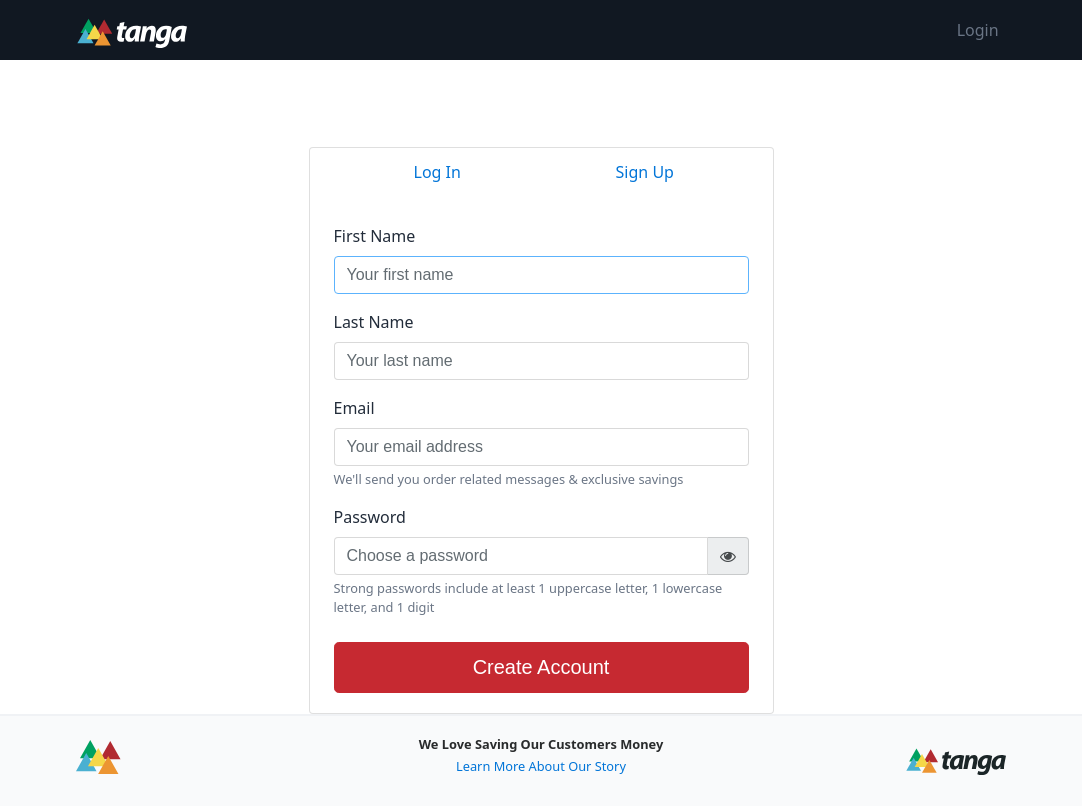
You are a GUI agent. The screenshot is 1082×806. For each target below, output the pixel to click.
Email (354, 408)
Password (370, 517)
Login (978, 30)
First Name (375, 236)
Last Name (374, 322)
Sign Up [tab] (645, 172)
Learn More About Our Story (541, 766)
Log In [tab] (437, 172)
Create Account (541, 667)
